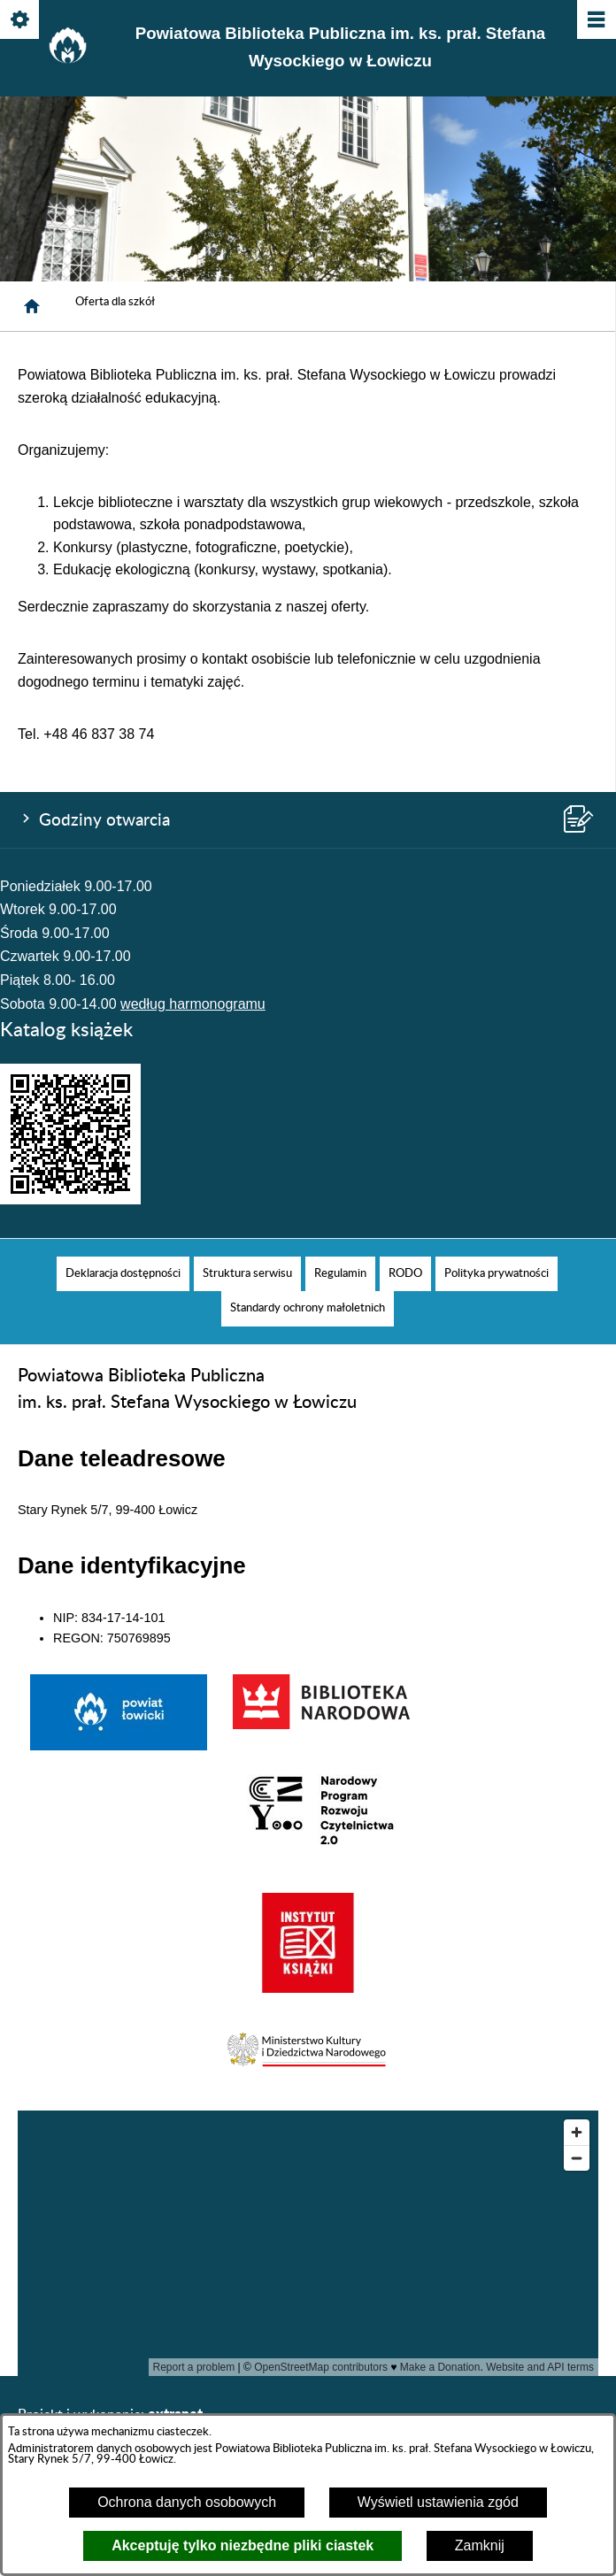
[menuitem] (123, 1274)
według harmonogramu (193, 1003)
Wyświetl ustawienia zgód (438, 2502)
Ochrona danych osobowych (186, 2502)
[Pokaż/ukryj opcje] (21, 21)
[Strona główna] (32, 306)
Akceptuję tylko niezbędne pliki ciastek (242, 2545)
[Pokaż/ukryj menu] (595, 21)
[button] (308, 2070)
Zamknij (479, 2545)
